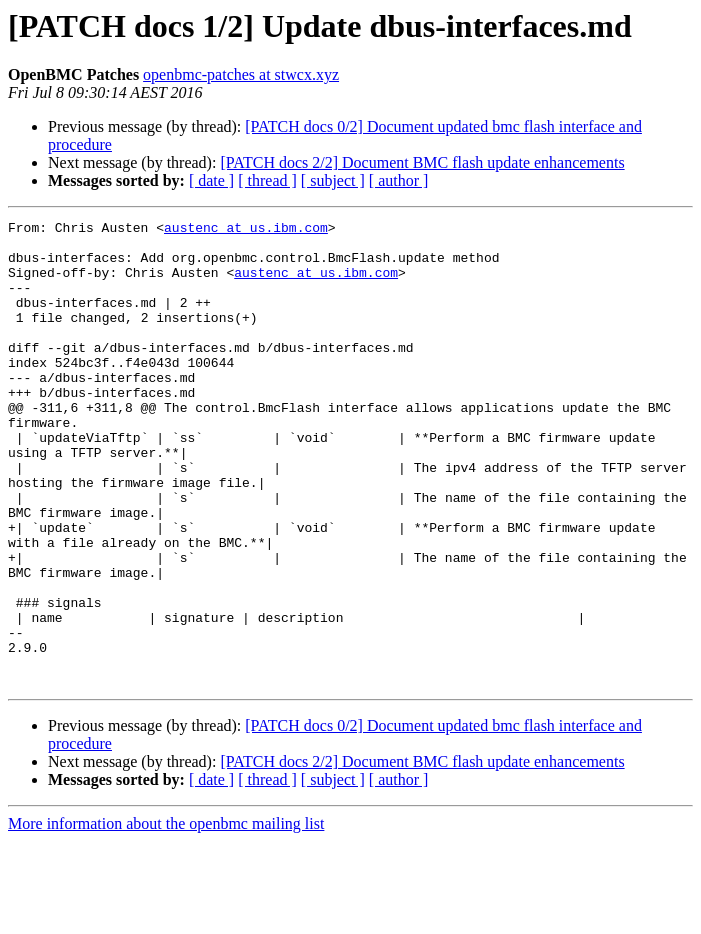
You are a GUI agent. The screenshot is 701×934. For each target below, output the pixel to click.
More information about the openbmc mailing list (166, 916)
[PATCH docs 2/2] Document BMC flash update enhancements (422, 162)
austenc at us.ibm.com (246, 230)
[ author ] (399, 180)
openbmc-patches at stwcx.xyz (241, 74)
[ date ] (211, 180)
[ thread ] (267, 180)
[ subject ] (333, 180)
